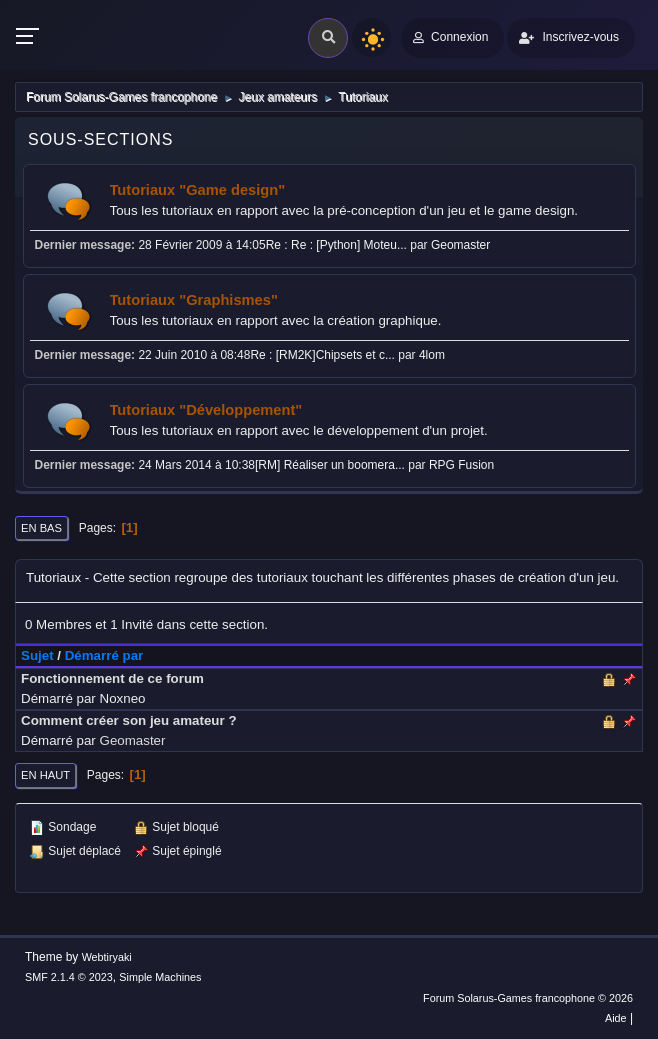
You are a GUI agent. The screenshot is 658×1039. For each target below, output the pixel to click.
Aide (616, 1018)
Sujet (37, 655)
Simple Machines (160, 977)
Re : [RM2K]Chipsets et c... (322, 355)
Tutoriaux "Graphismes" (194, 300)
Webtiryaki (107, 957)
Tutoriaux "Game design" (198, 190)
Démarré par (104, 655)
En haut (45, 775)
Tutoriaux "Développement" (206, 410)
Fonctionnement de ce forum (112, 678)
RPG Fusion (461, 465)
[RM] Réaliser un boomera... (330, 465)
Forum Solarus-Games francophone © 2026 (528, 998)
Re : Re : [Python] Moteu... (336, 245)
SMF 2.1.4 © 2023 (69, 977)
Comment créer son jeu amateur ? (129, 720)
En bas (41, 528)
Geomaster (460, 245)
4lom (432, 355)
